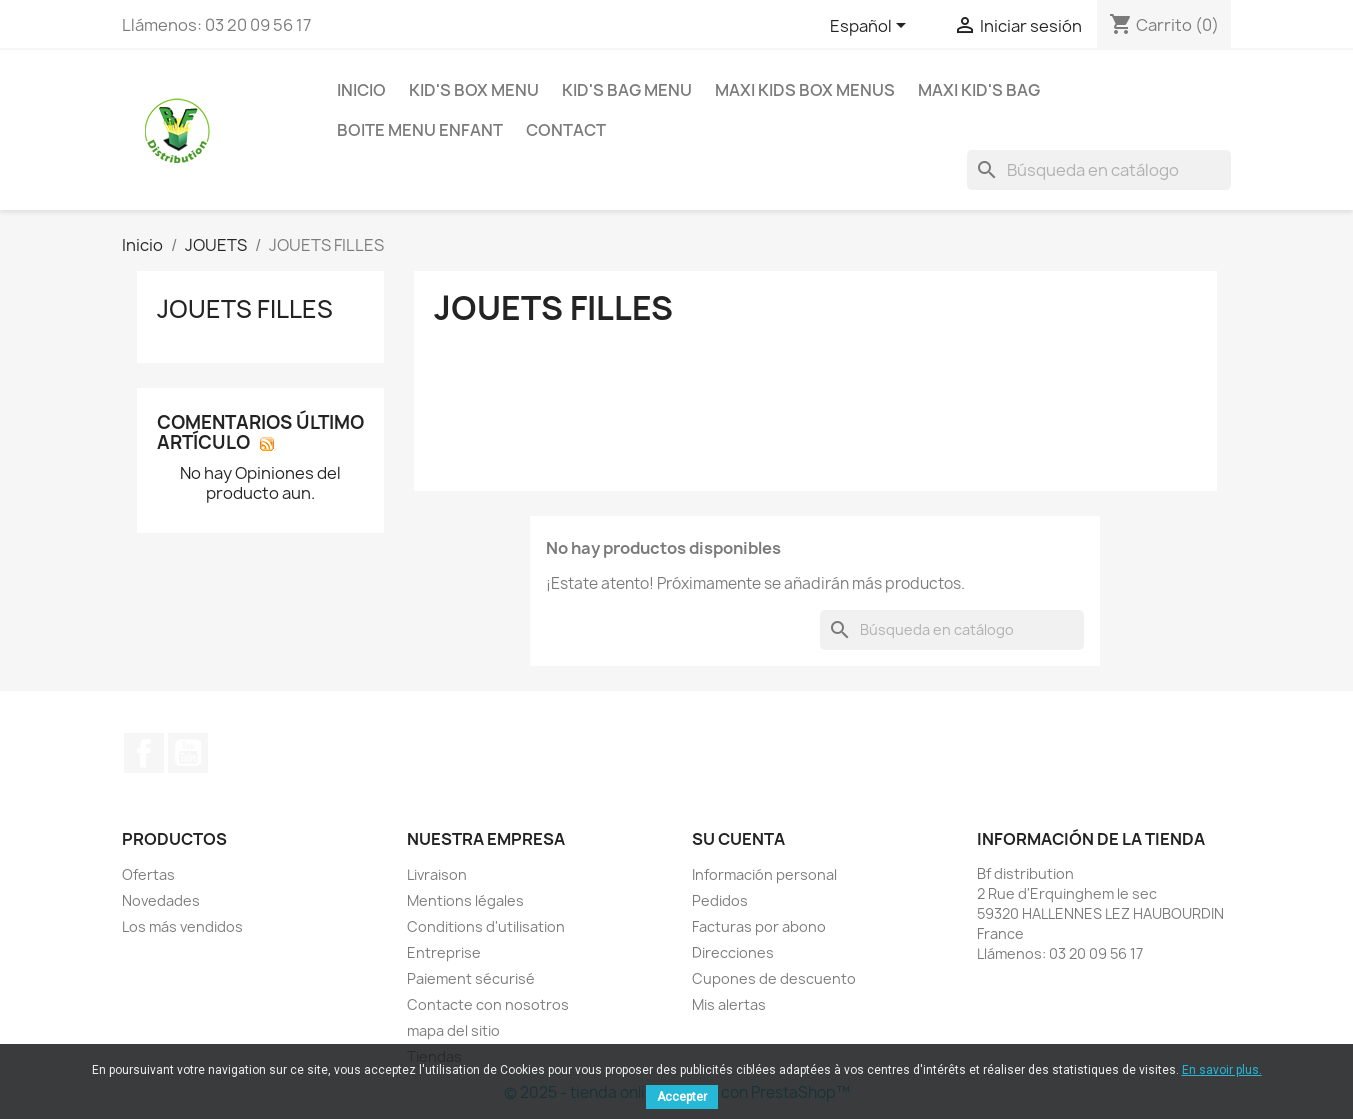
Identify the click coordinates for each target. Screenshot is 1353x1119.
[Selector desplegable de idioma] (871, 27)
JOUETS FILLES (245, 309)
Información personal (764, 874)
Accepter (682, 1097)
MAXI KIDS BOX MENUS (805, 90)
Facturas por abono (759, 926)
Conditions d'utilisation (486, 926)
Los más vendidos (182, 926)
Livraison (437, 874)
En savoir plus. (1222, 1070)
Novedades (161, 900)
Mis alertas (729, 1004)
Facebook (144, 753)
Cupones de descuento (774, 978)
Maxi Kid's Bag (979, 90)
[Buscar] (1099, 170)
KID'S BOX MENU (474, 90)
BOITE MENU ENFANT (420, 130)
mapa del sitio (453, 1030)
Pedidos (720, 900)
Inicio (361, 90)
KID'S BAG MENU (627, 90)
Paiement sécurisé (471, 978)
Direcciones (733, 952)
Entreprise (444, 952)
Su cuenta (738, 839)
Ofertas (148, 874)
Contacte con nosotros (488, 1004)
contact (566, 130)
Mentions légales (465, 900)
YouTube (188, 753)
